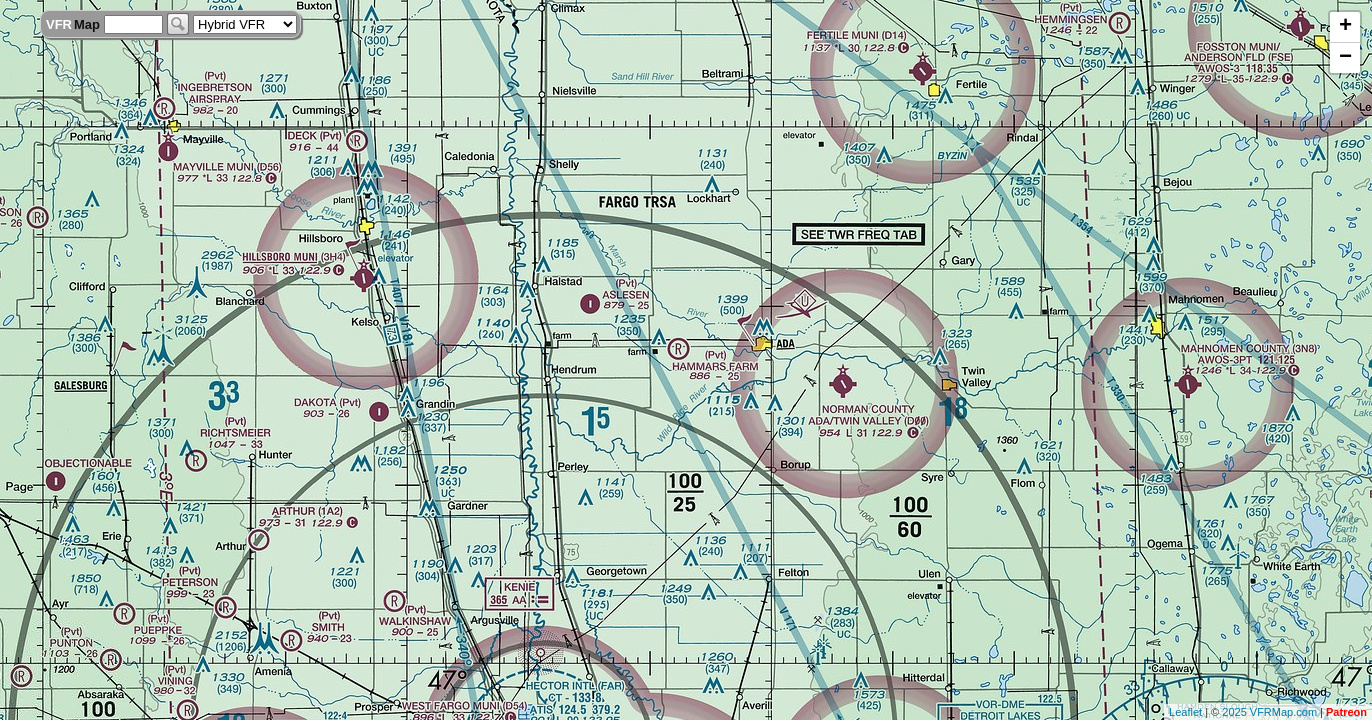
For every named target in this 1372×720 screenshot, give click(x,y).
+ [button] (1345, 27)
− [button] (1345, 58)
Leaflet (1185, 712)
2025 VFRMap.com (1269, 712)
